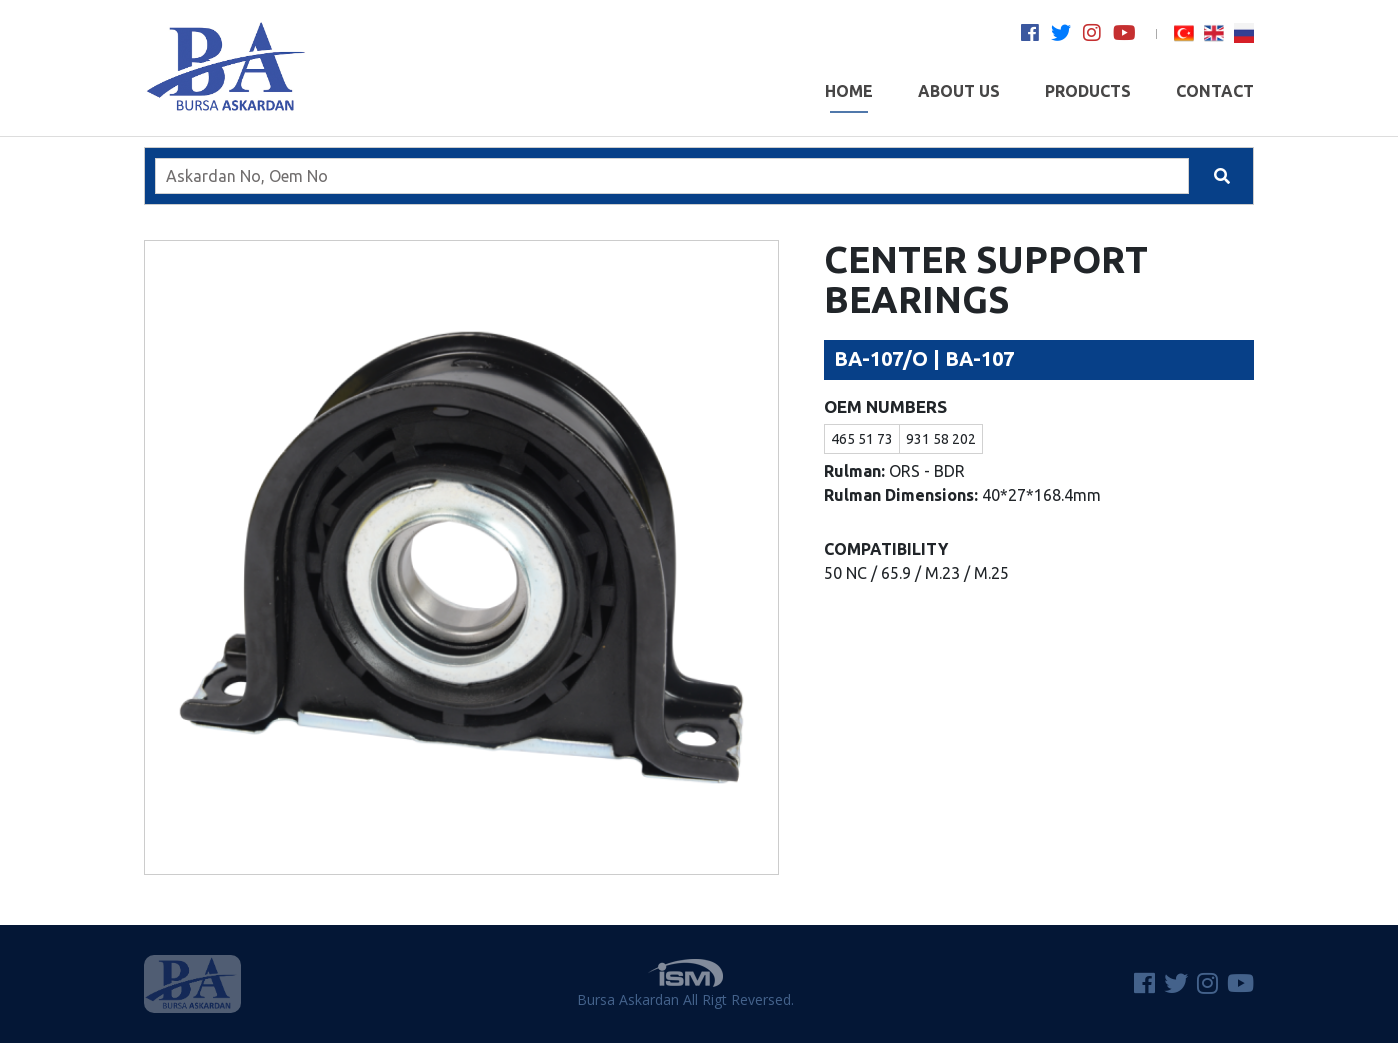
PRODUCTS (1088, 97)
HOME (849, 97)
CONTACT (1215, 97)
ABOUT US (959, 97)
